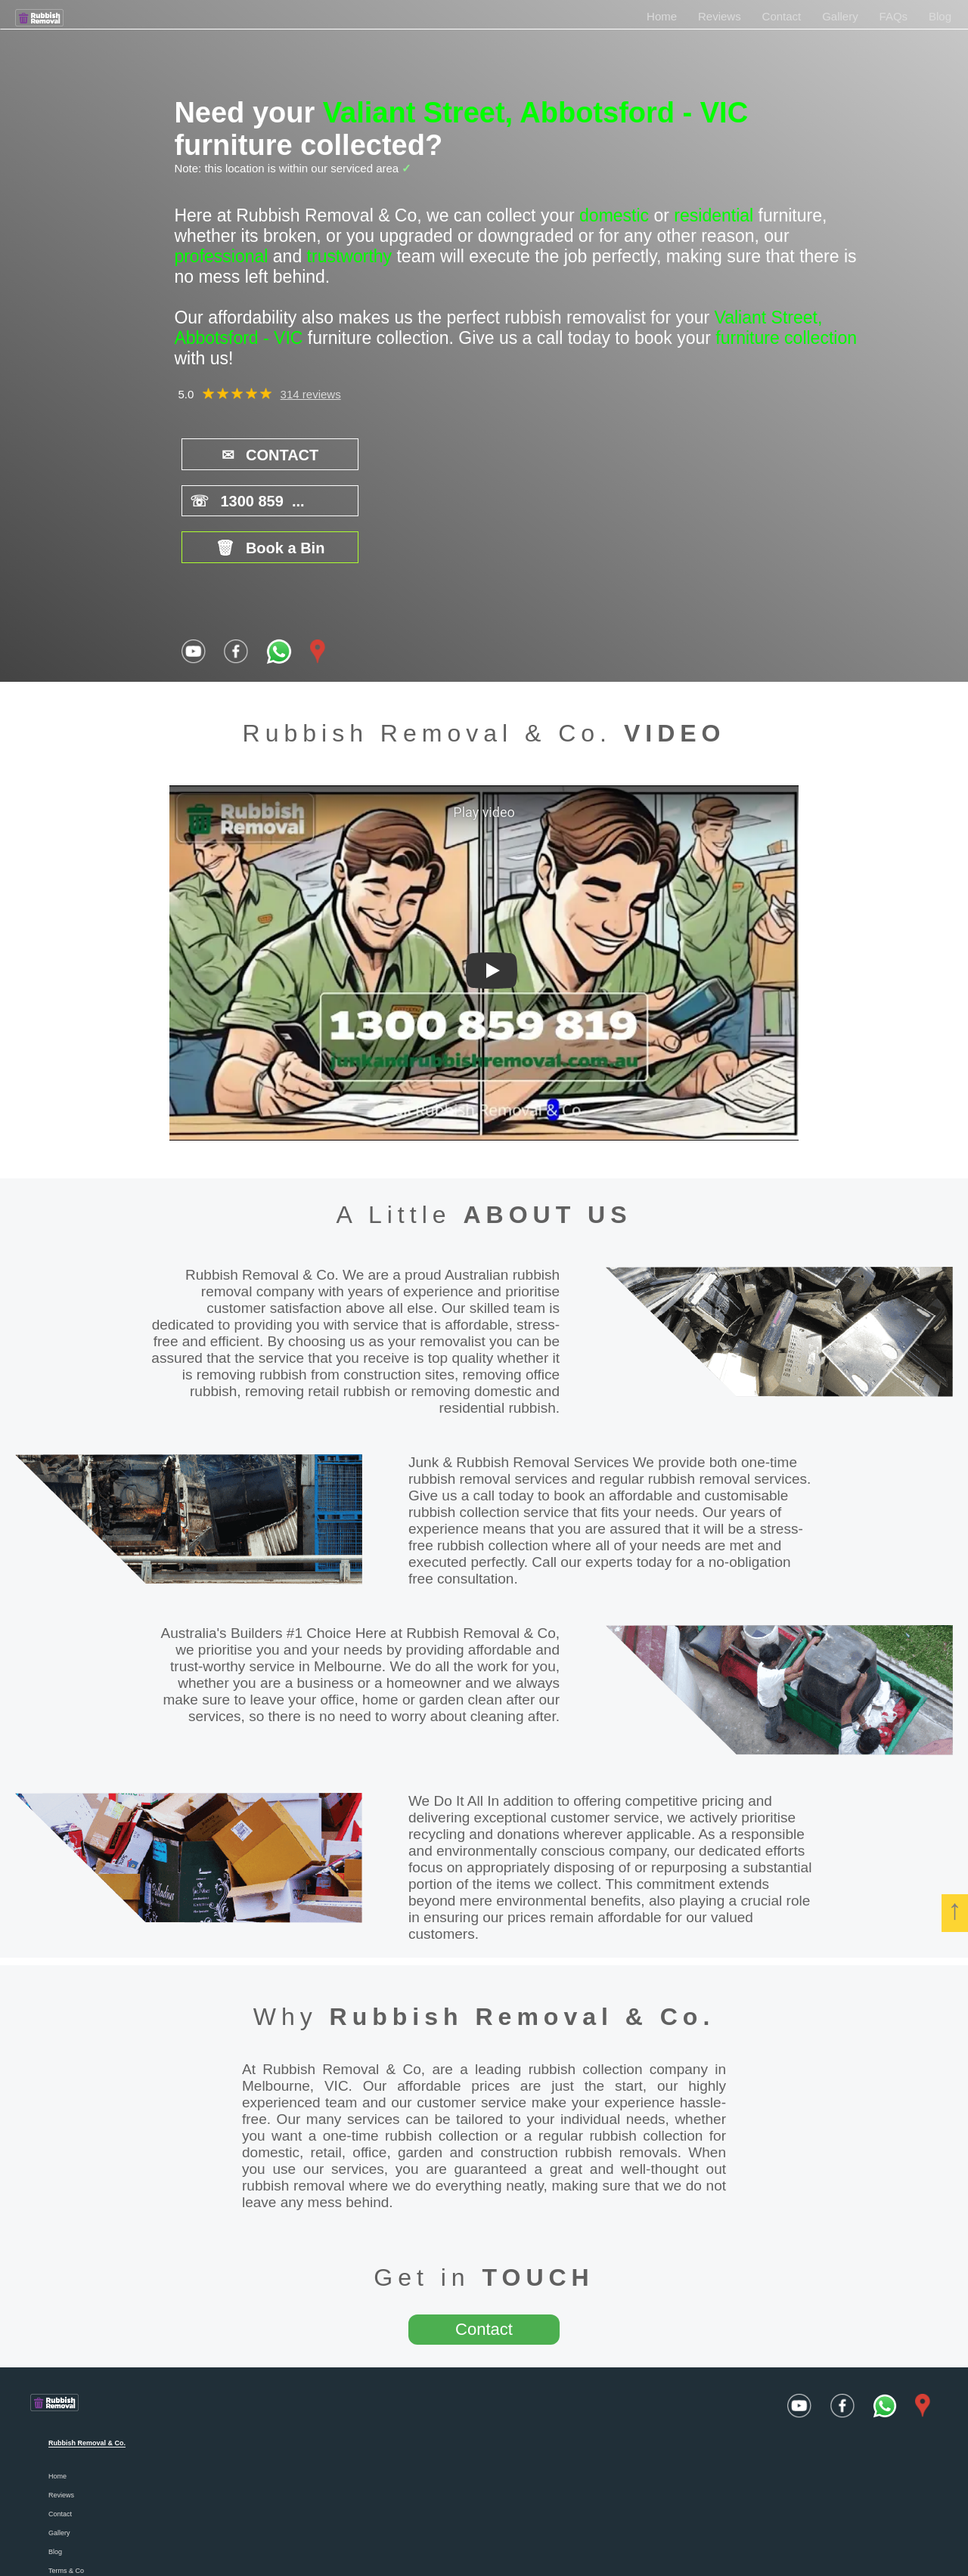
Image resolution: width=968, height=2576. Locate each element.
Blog (940, 16)
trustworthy (349, 256)
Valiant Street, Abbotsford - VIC (535, 112)
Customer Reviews (77, 2514)
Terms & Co (66, 2476)
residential (713, 215)
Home (662, 16)
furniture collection (786, 338)
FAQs (894, 16)
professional (221, 256)
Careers (60, 2533)
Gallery (840, 16)
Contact (782, 16)
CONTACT (249, 454)
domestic (614, 215)
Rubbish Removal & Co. (522, 1922)
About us (62, 2495)
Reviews (719, 16)
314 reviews (311, 394)
